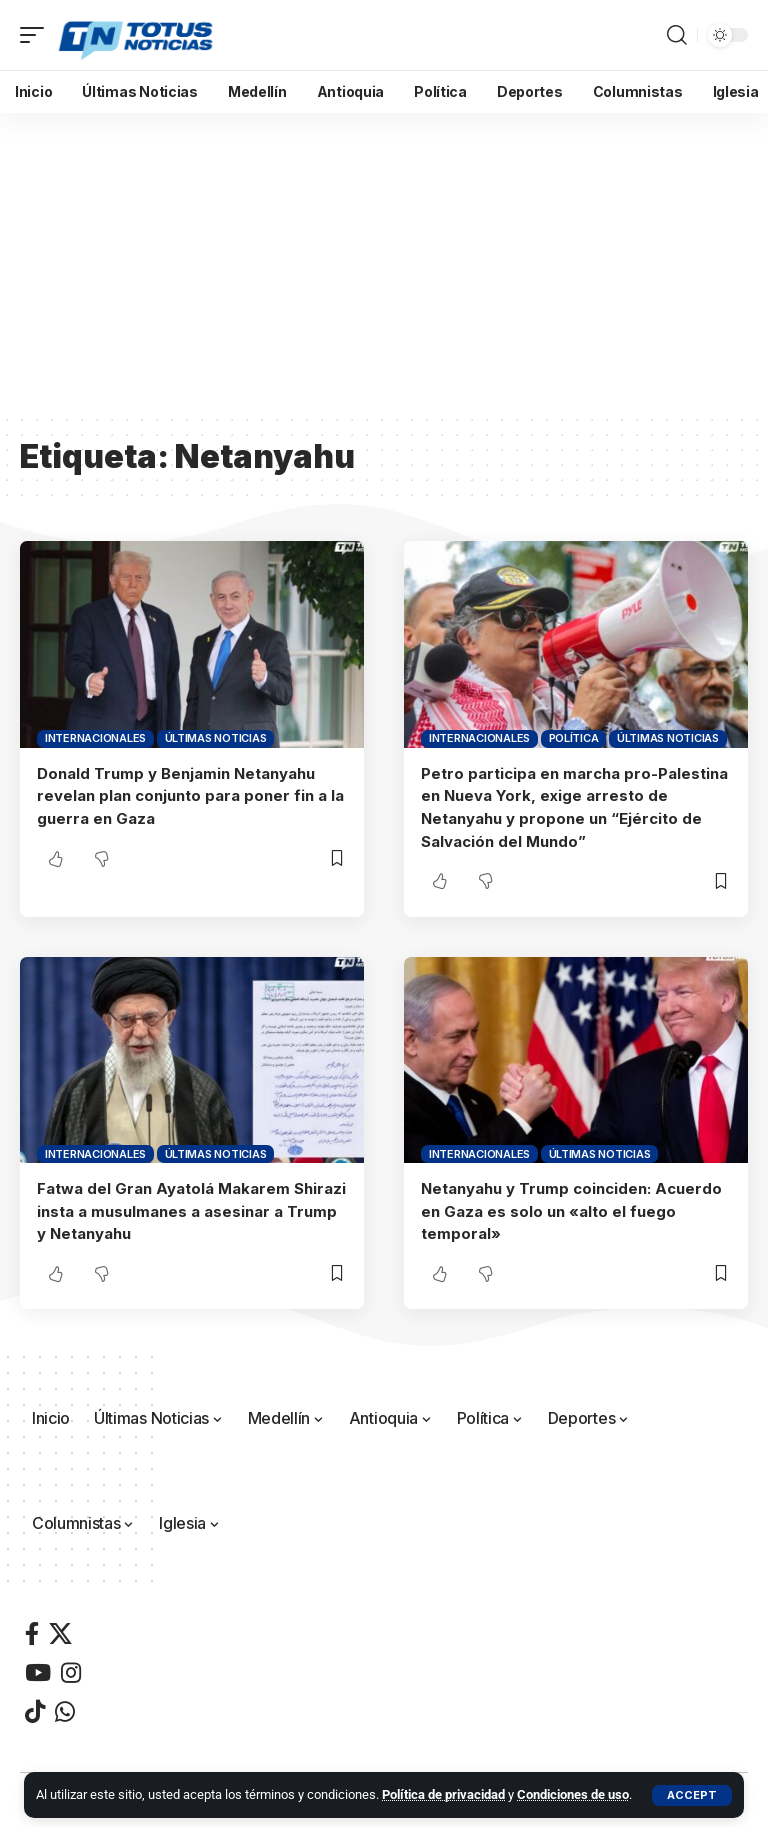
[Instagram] (71, 1666)
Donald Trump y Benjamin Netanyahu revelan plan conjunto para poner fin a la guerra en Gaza (190, 795)
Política (574, 738)
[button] (692, 1795)
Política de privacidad (443, 1794)
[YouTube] (38, 1666)
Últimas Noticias (216, 738)
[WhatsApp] (65, 1705)
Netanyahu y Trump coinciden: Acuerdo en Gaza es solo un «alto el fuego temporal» (571, 1206)
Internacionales (95, 738)
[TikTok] (35, 1705)
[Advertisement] (384, 263)
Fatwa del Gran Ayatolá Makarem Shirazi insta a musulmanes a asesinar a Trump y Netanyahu (191, 1206)
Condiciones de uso (573, 1794)
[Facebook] (32, 1627)
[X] (60, 1627)
